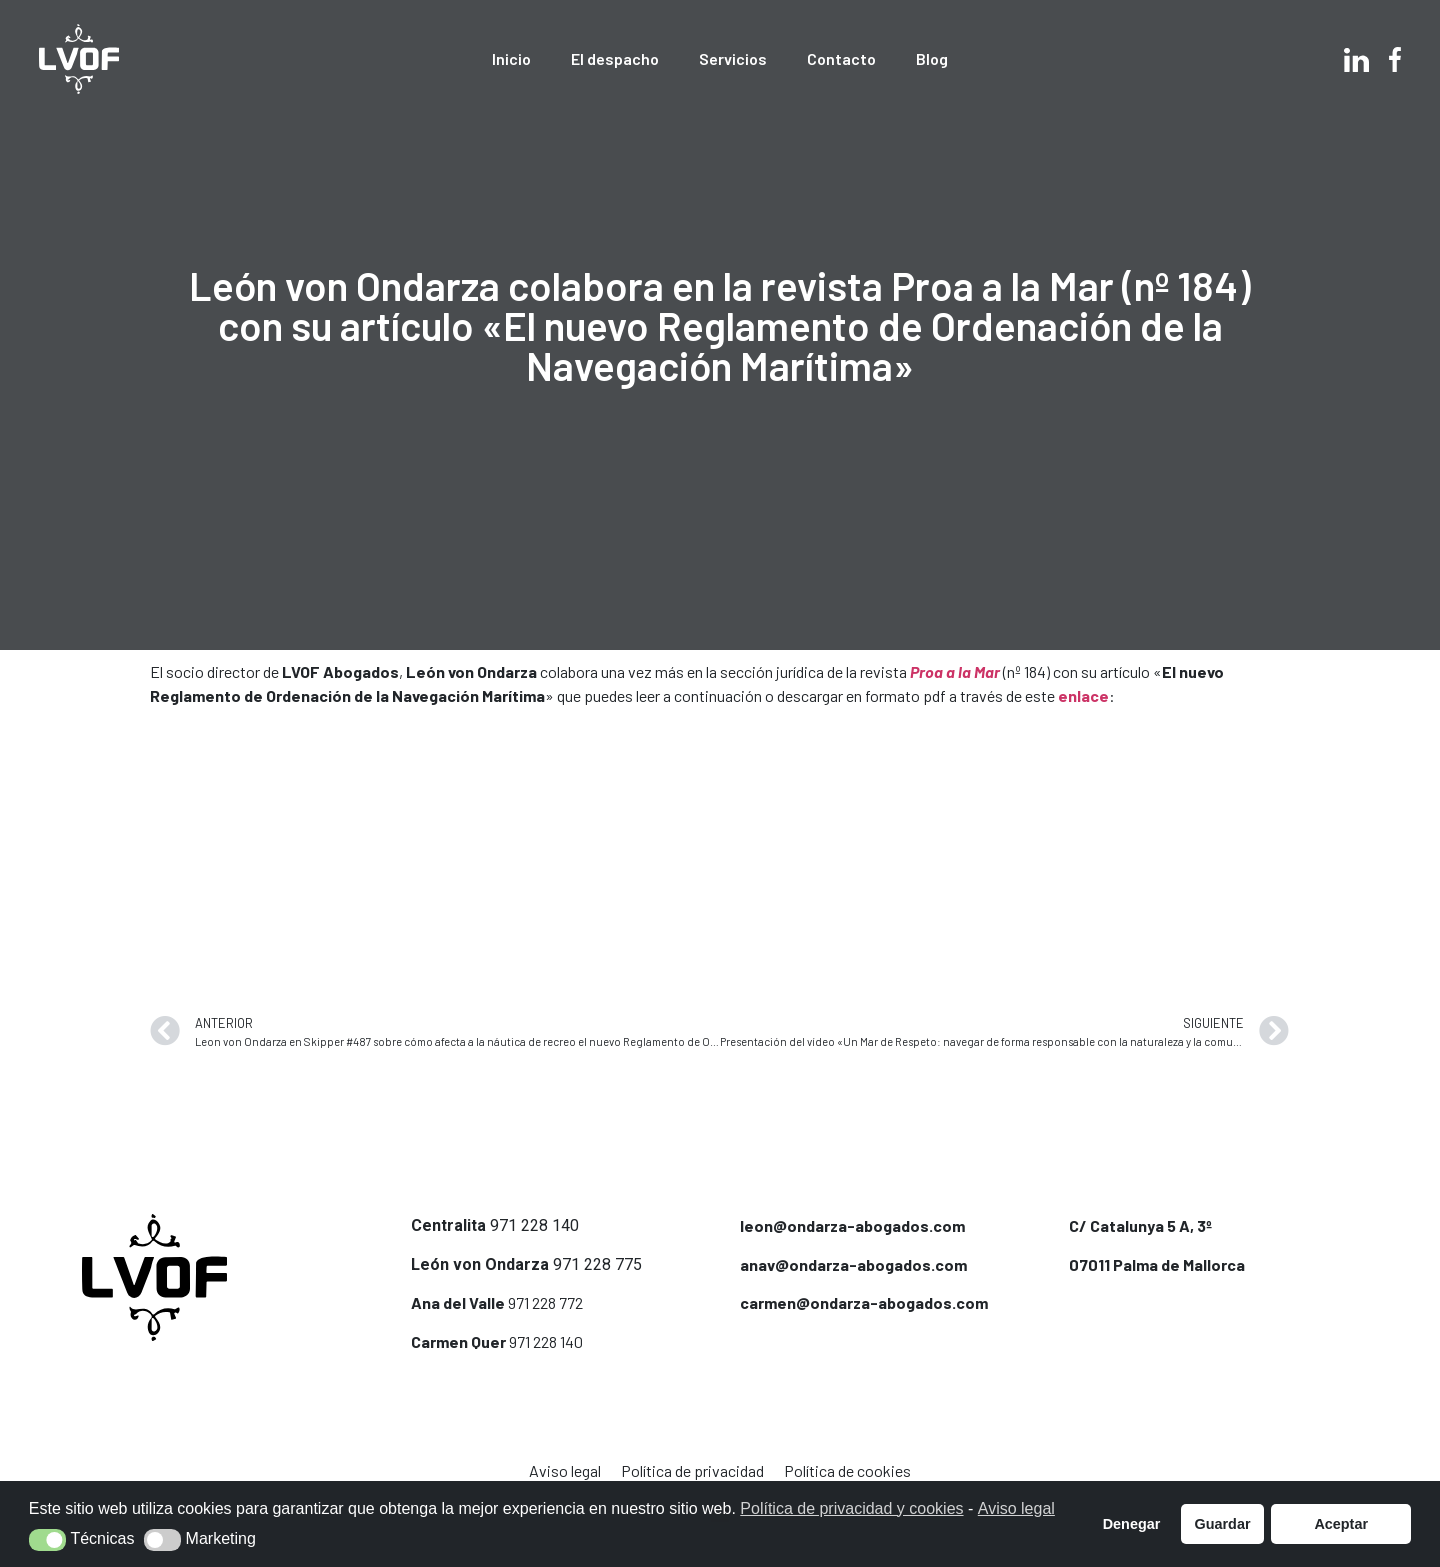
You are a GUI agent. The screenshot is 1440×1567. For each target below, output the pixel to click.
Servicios (733, 58)
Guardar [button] (1223, 1524)
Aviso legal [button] (1016, 1508)
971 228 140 (534, 1225)
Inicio (511, 58)
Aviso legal (565, 1470)
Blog (932, 58)
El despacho (615, 58)
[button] (47, 1540)
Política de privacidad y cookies (851, 1508)
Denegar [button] (1132, 1524)
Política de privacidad (692, 1470)
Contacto (841, 58)
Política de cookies (847, 1470)
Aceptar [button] (1341, 1524)
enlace (1083, 695)
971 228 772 (545, 1302)
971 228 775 (597, 1264)
